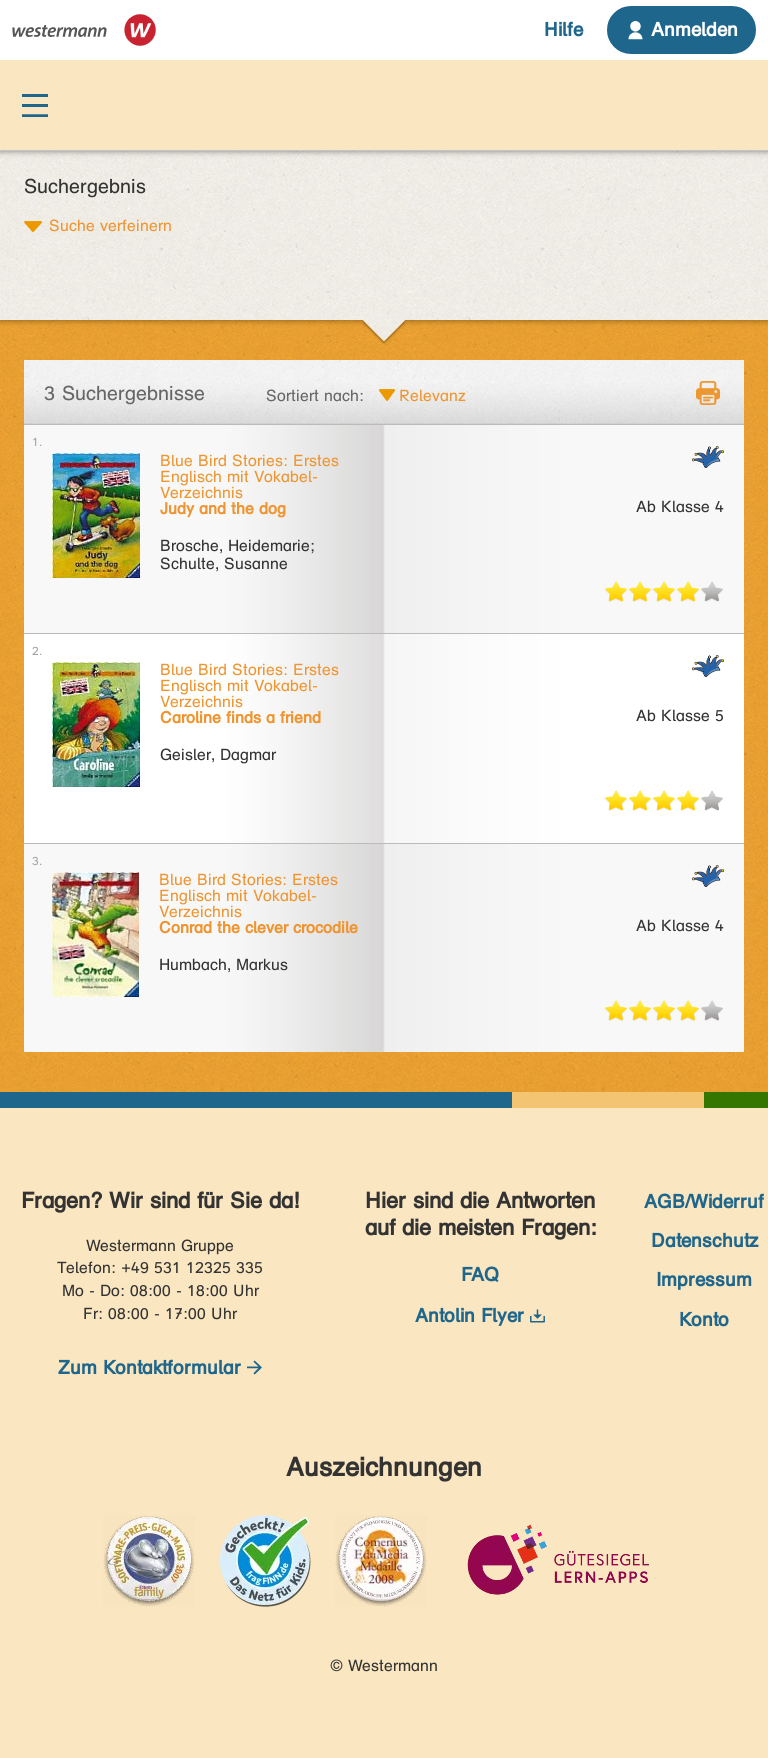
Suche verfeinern (110, 225)
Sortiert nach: (315, 395)
